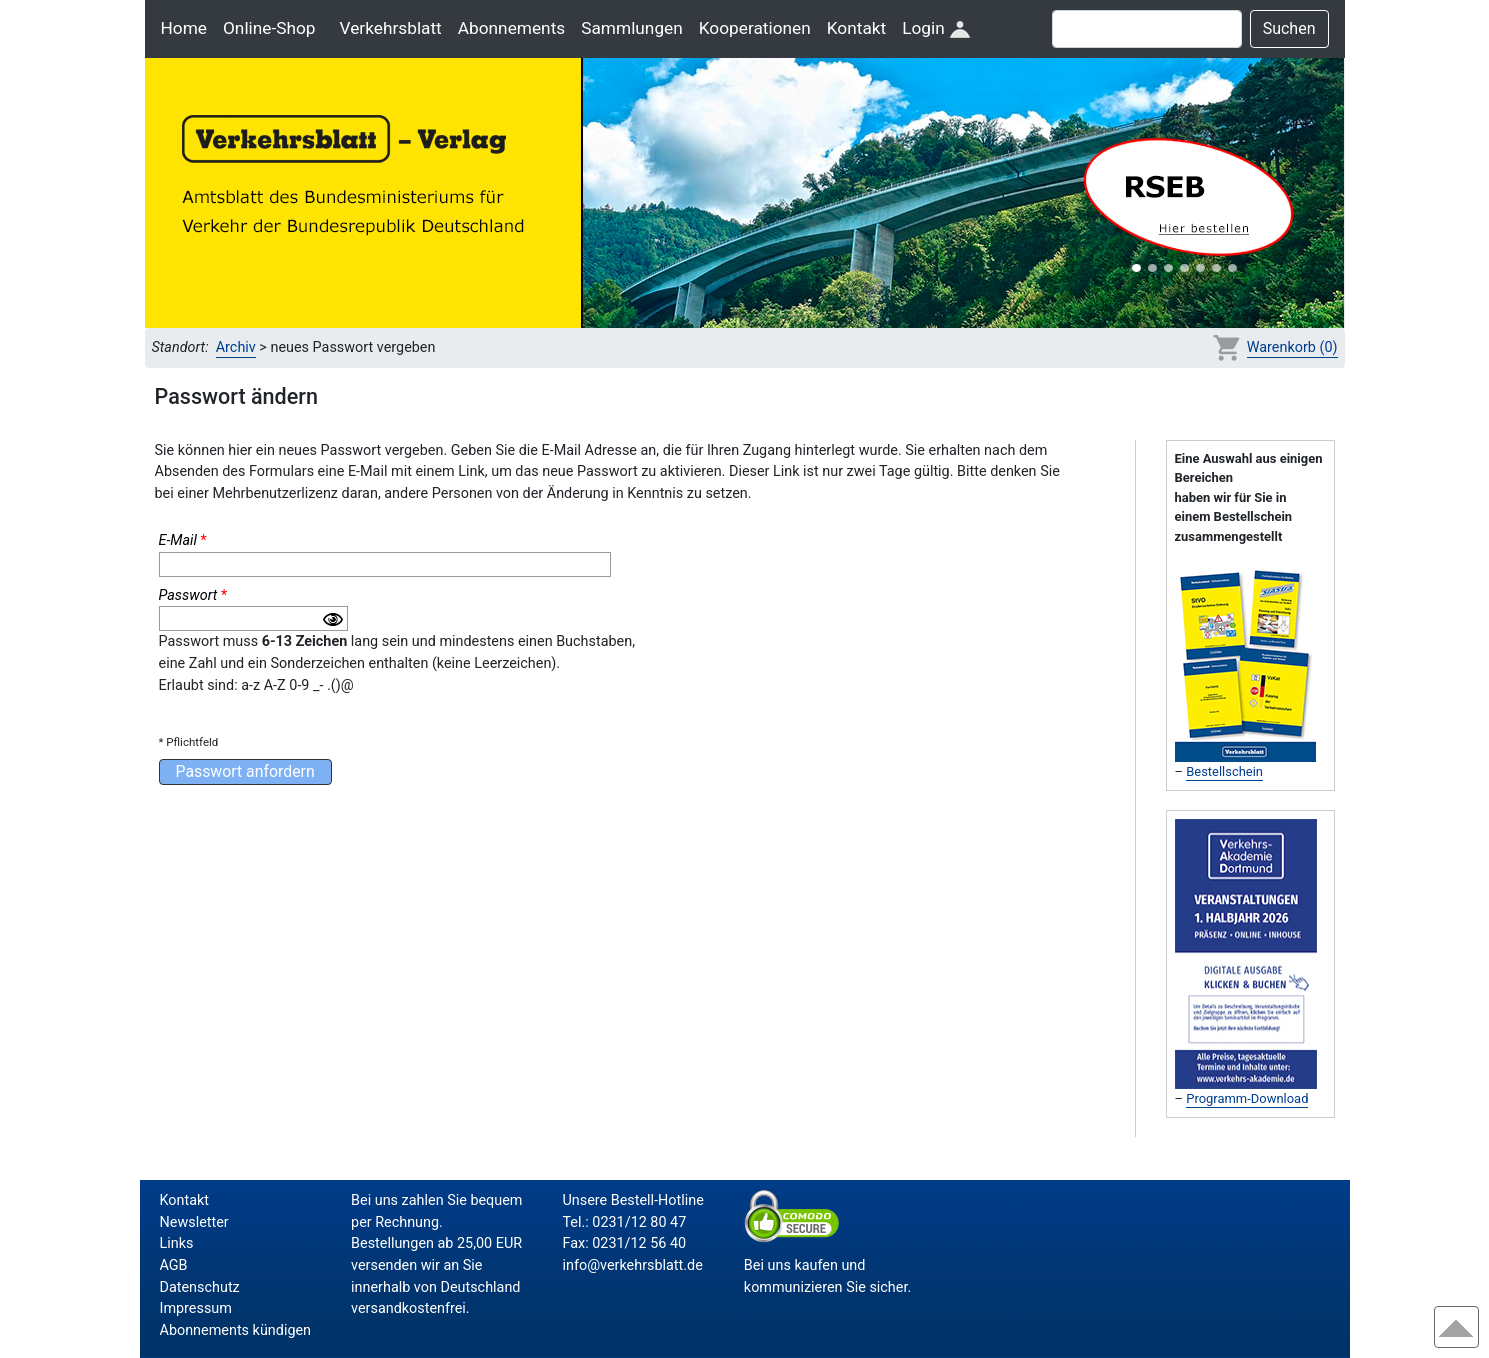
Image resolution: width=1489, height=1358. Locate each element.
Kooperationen (755, 28)
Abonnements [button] (511, 28)
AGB (174, 1265)
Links (177, 1243)
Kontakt (856, 28)
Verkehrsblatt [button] (391, 28)
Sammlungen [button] (632, 28)
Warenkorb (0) (1292, 347)
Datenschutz (200, 1287)
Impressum (196, 1308)
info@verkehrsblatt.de (632, 1265)
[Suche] (1147, 29)
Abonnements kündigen (236, 1330)
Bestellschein (1224, 771)
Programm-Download (1247, 1098)
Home (184, 28)
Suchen (1289, 28)
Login (936, 28)
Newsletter (194, 1222)
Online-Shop (269, 28)
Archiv (236, 347)
